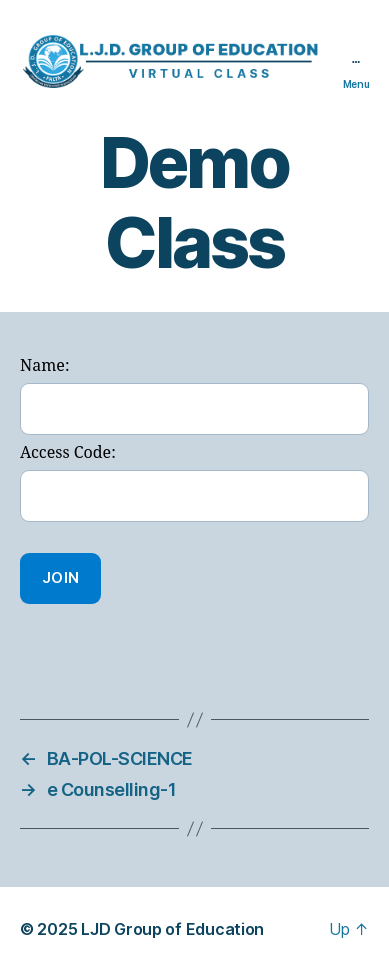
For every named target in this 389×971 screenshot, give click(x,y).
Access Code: (68, 453)
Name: (44, 366)
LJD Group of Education (172, 929)
